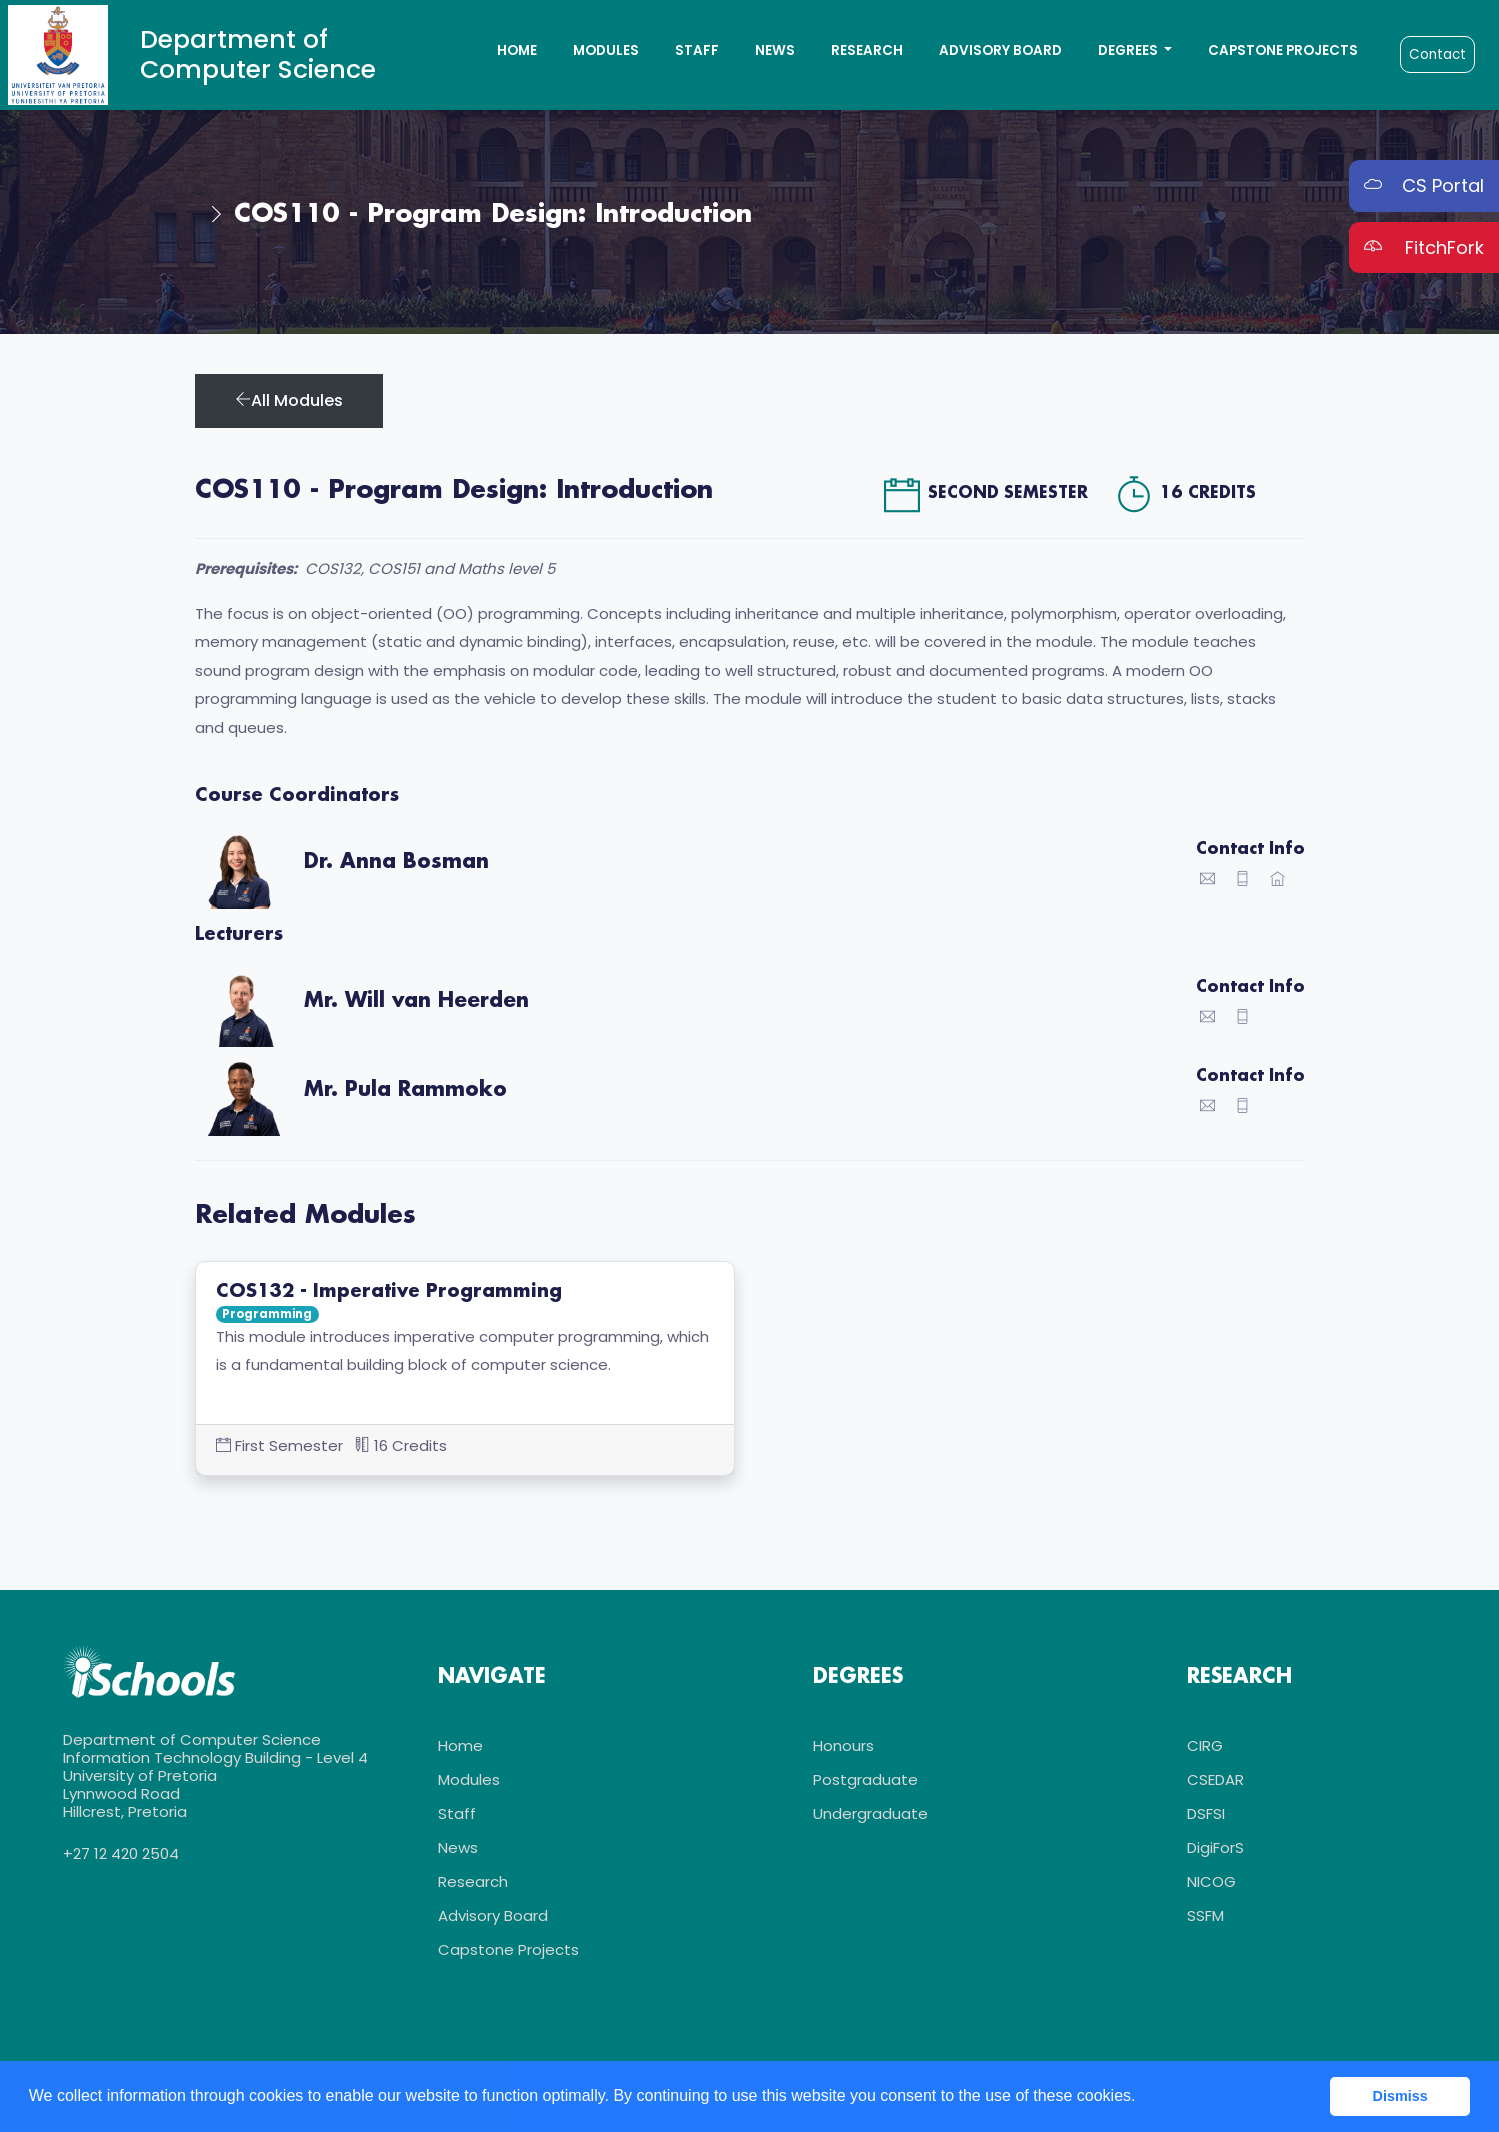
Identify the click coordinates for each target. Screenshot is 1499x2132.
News (775, 50)
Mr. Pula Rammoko (405, 1090)
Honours (843, 1745)
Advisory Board (1000, 50)
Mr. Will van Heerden (416, 1001)
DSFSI (1206, 1813)
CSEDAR (1215, 1779)
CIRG (1205, 1745)
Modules (606, 50)
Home (517, 50)
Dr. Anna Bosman (396, 862)
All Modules (289, 400)
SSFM (1205, 1915)
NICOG (1211, 1881)
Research (867, 50)
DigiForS (1215, 1847)
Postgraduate (865, 1779)
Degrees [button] (1129, 50)
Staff (697, 50)
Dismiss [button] (1400, 2096)
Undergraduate (870, 1813)
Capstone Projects (1283, 50)
